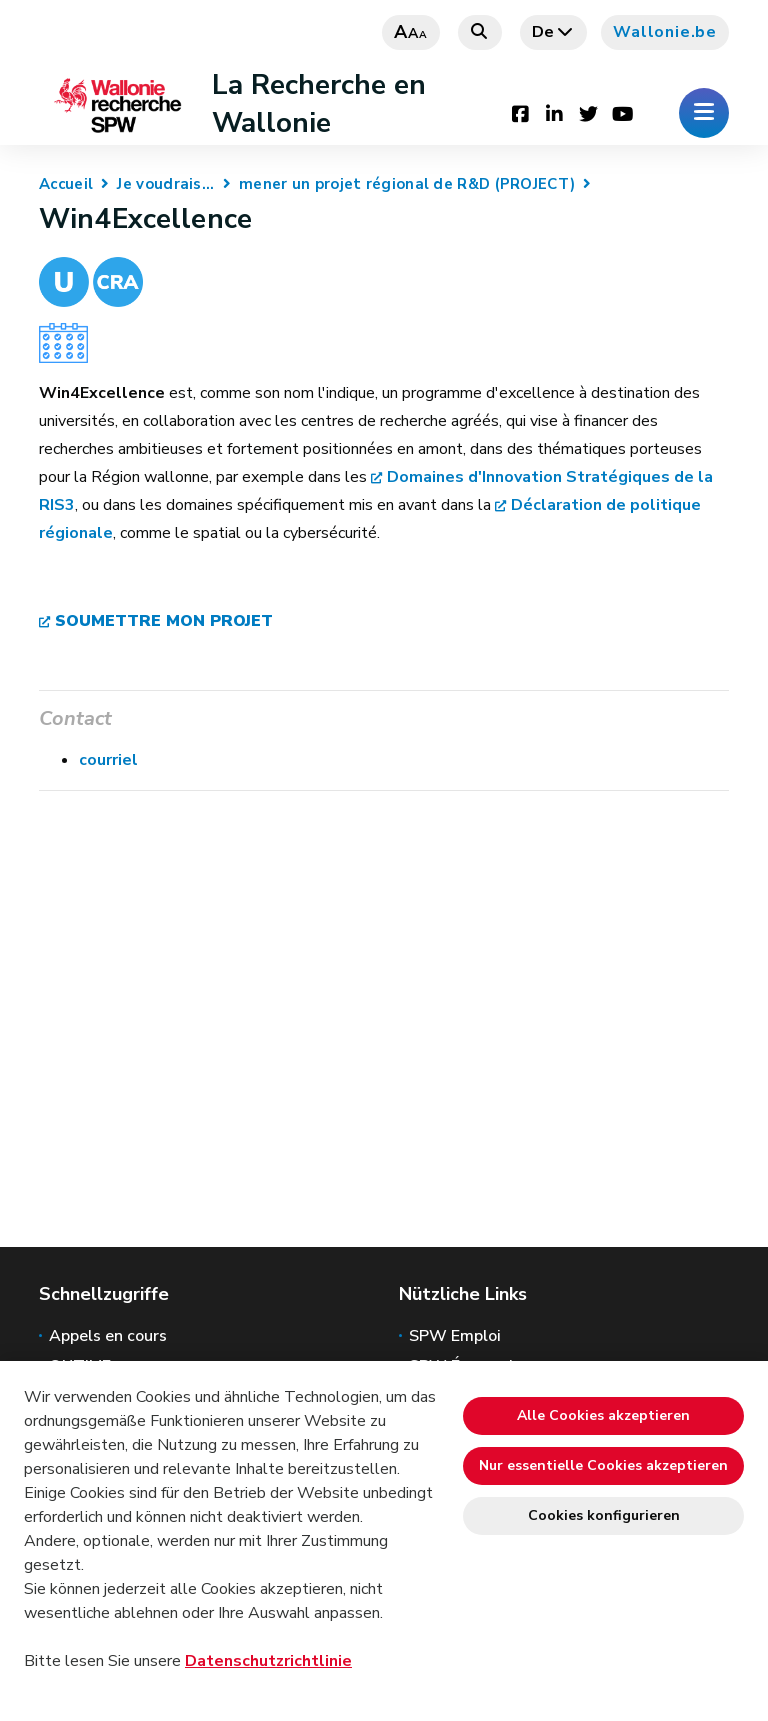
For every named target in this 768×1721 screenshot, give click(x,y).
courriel (108, 760)
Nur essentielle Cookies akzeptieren (603, 1465)
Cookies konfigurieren (604, 1515)
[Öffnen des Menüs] (704, 113)
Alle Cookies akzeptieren (603, 1415)
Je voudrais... (165, 184)
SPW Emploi (455, 1336)
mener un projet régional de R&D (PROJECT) (407, 184)
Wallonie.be (665, 32)
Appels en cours (108, 1336)
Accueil (66, 184)
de (554, 32)
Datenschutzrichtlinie (268, 1661)
